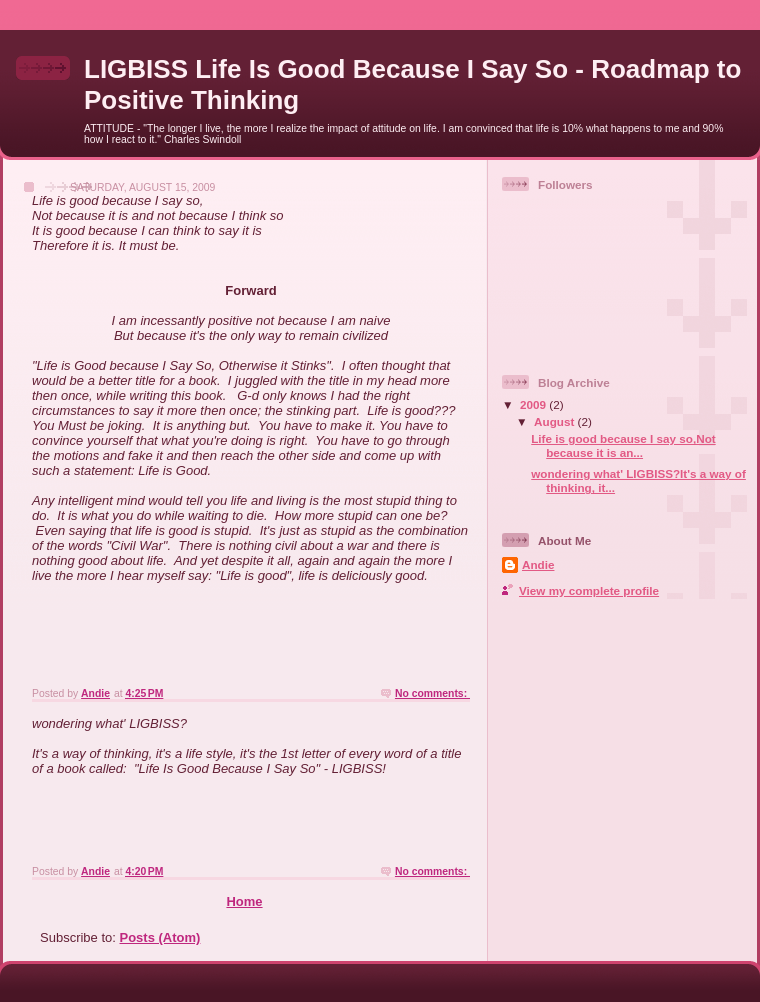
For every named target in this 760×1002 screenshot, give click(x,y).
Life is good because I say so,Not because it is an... (623, 445)
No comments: (432, 693)
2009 (534, 404)
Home (244, 901)
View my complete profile (589, 590)
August (556, 421)
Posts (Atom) (160, 937)
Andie (538, 564)
